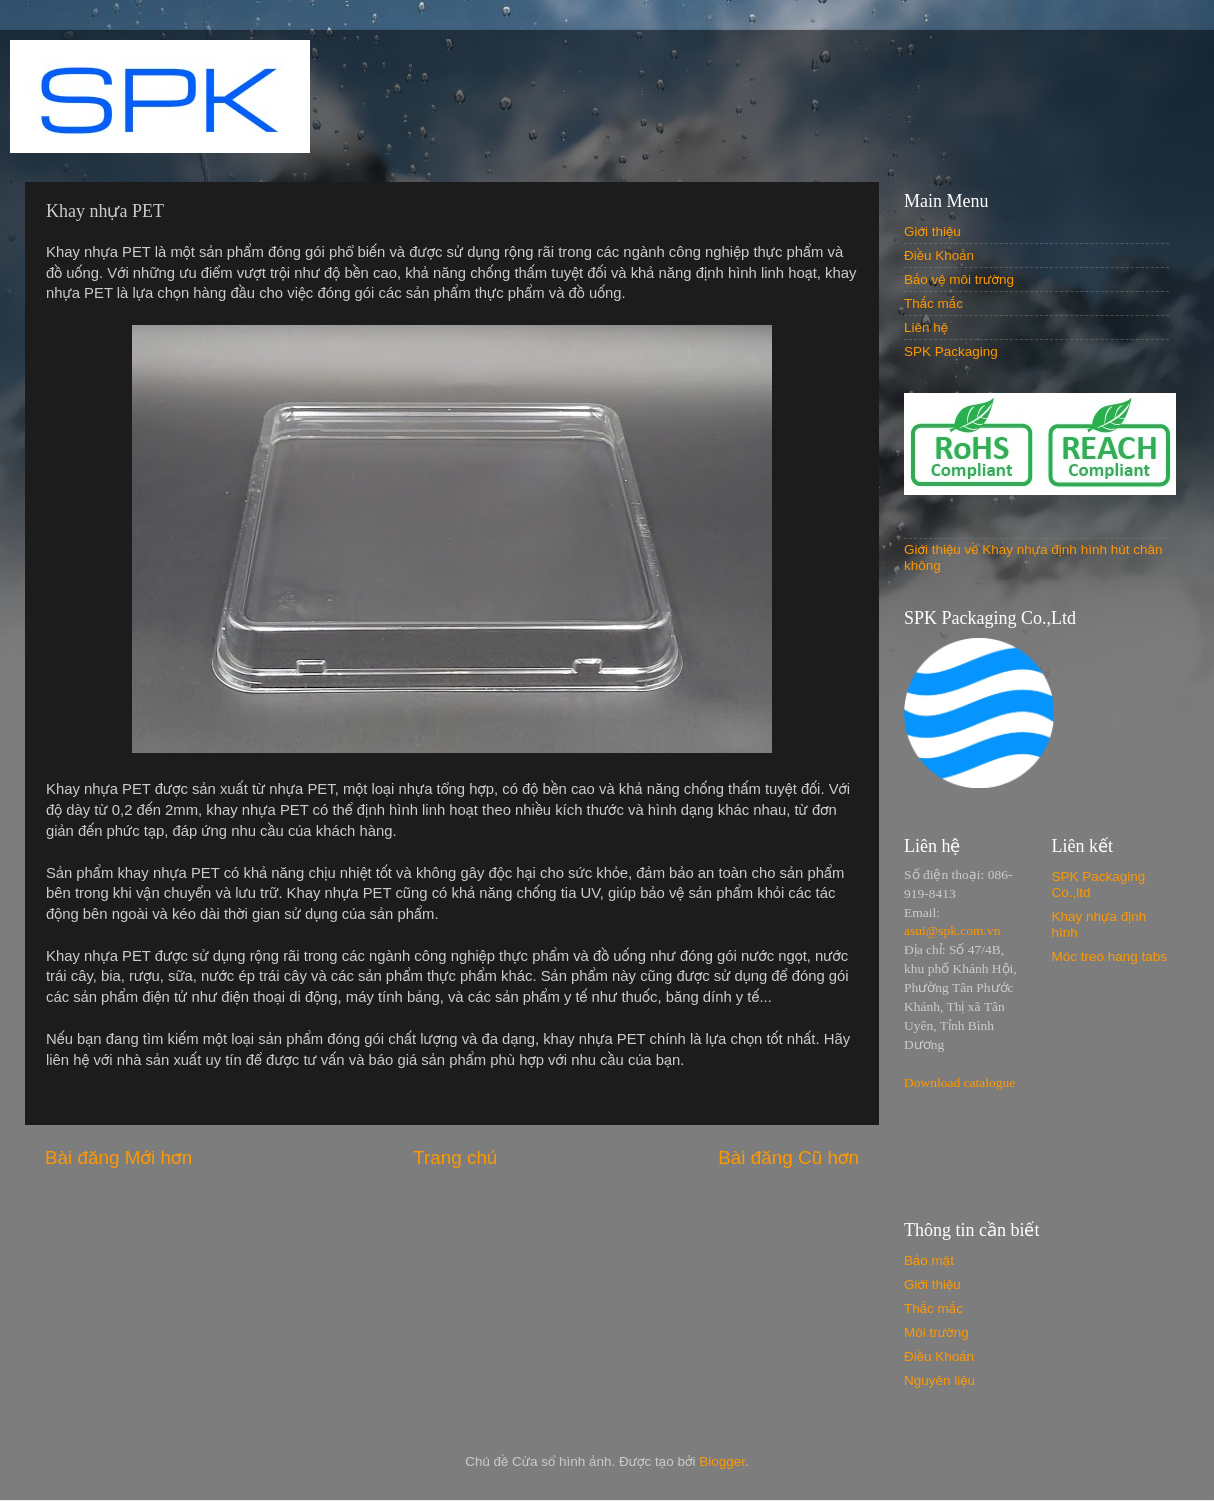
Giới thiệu (932, 231)
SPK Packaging (951, 351)
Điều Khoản (939, 255)
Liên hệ (926, 327)
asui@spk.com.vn (952, 930)
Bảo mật (929, 1260)
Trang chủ (455, 1157)
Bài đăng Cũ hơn (788, 1157)
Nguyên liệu (939, 1380)
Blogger (722, 1461)
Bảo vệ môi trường (959, 279)
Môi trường (936, 1332)
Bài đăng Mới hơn (118, 1157)
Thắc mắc (933, 303)
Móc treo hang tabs (1110, 956)
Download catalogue (959, 1082)
